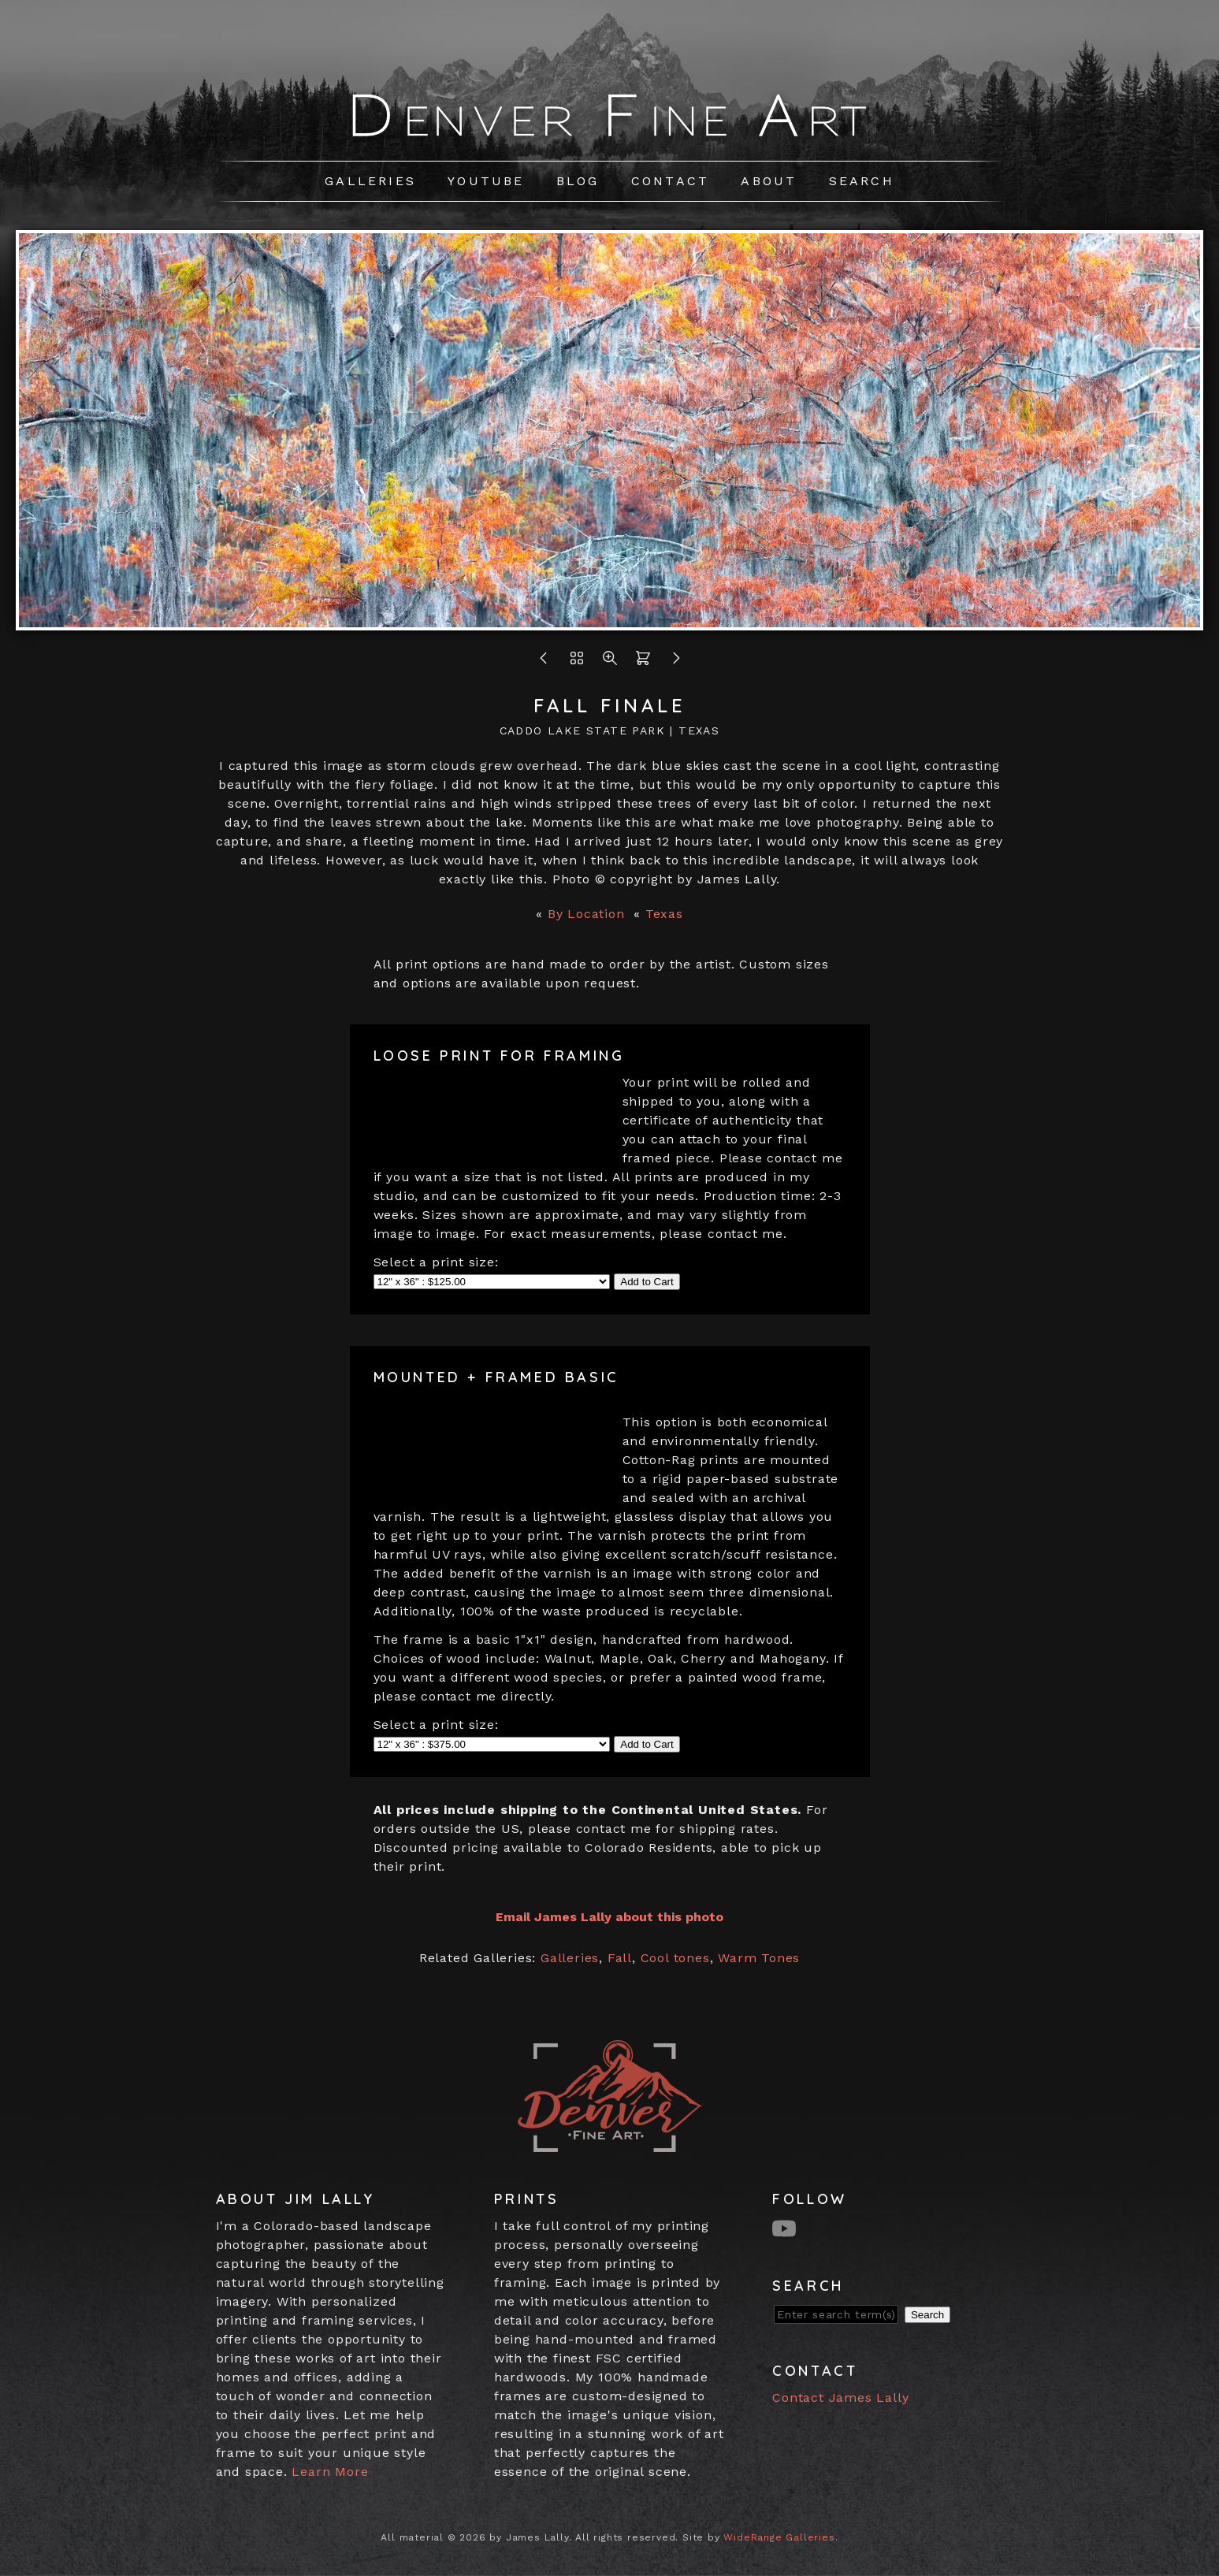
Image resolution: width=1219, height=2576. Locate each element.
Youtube (486, 180)
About (769, 180)
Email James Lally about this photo (609, 1916)
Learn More (330, 2471)
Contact (670, 180)
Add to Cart (646, 1282)
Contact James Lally (840, 2397)
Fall (620, 1957)
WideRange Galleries (778, 2537)
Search (861, 180)
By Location (586, 913)
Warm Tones (759, 1957)
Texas (664, 913)
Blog (578, 180)
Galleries (370, 180)
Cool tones (675, 1957)
